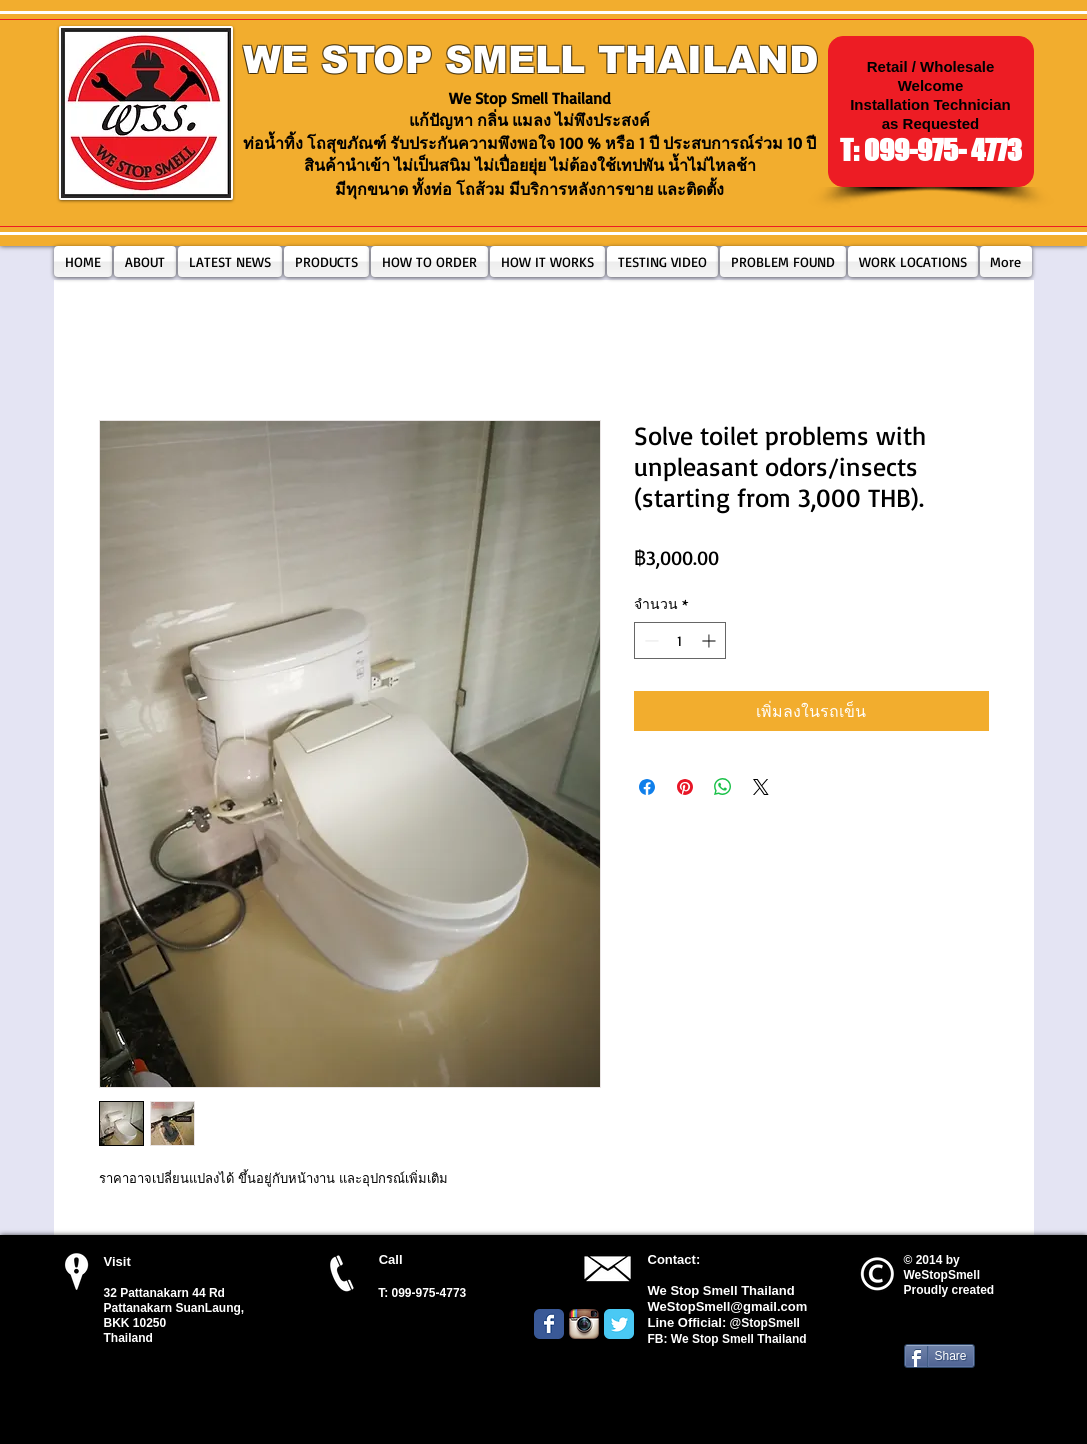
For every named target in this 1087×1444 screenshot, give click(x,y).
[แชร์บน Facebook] (647, 787)
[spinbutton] (680, 640)
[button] (326, 261)
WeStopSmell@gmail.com (728, 1306)
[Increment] (710, 640)
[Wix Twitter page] (619, 1324)
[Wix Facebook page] (549, 1324)
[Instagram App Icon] (584, 1324)
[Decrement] (649, 640)
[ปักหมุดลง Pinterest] (685, 787)
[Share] (939, 1356)
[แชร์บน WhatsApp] (723, 787)
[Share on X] (761, 787)
